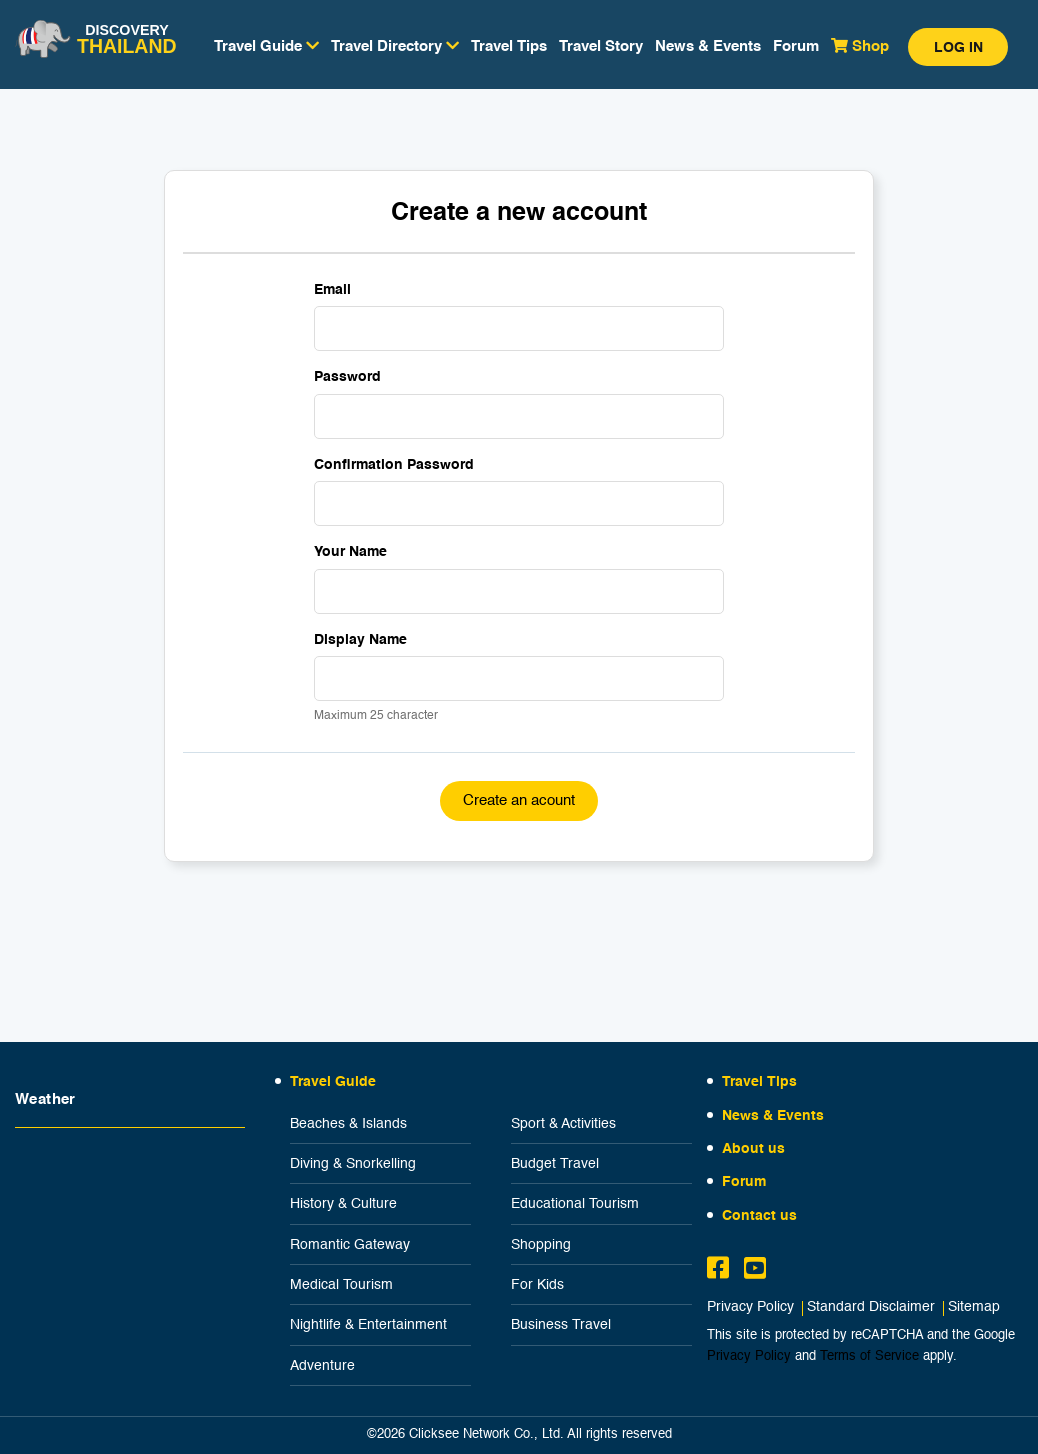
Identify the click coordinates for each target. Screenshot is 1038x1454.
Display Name (360, 640)
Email (332, 290)
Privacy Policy (750, 1307)
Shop (860, 46)
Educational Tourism (575, 1204)
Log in (958, 48)
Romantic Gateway (350, 1245)
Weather (45, 1099)
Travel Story (601, 46)
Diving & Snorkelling (353, 1164)
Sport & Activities (563, 1124)
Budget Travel (555, 1164)
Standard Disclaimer (871, 1307)
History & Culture (343, 1204)
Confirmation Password (394, 465)
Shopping (541, 1245)
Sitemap (974, 1307)
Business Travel (561, 1325)
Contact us (759, 1216)
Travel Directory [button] (395, 46)
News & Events (708, 46)
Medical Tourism (341, 1285)
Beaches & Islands (348, 1124)
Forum (796, 46)
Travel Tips (509, 46)
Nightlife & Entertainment (368, 1325)
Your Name (350, 552)
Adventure (322, 1366)
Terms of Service (869, 1356)
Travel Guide (333, 1082)
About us (753, 1149)
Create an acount (519, 800)
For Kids (537, 1285)
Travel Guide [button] (266, 46)
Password (347, 377)
